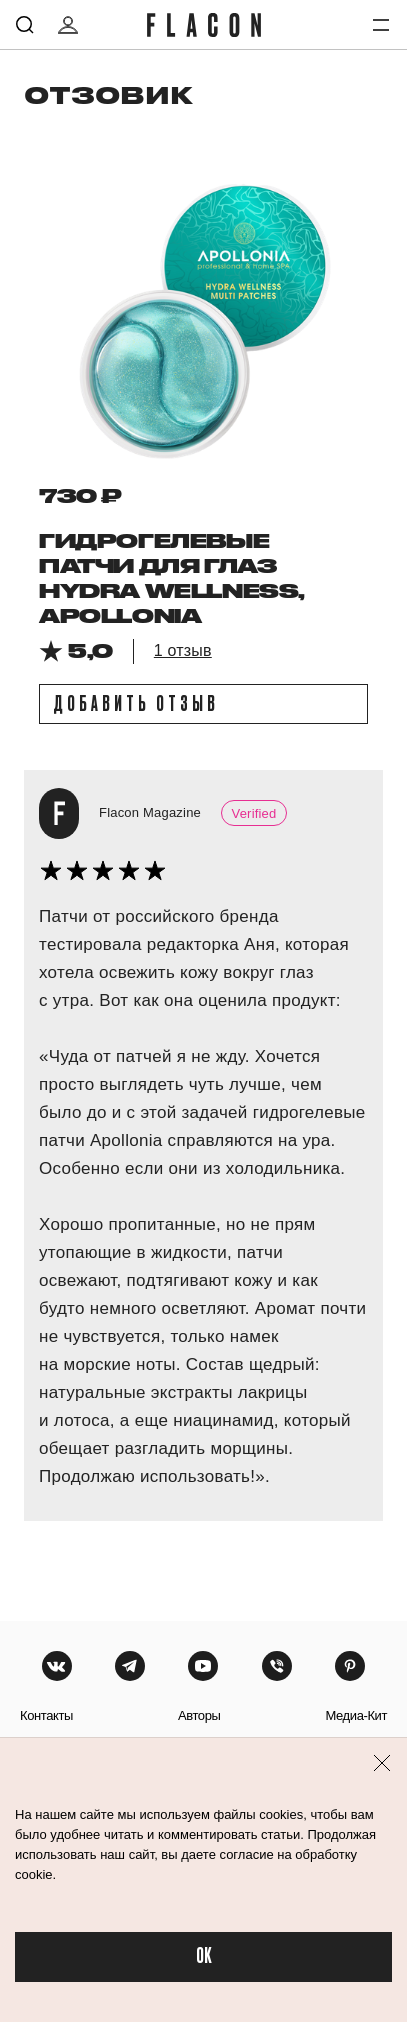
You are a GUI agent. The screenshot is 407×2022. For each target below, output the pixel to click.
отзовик (108, 94)
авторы (199, 1715)
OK (204, 1956)
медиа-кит (356, 1715)
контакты (46, 1715)
